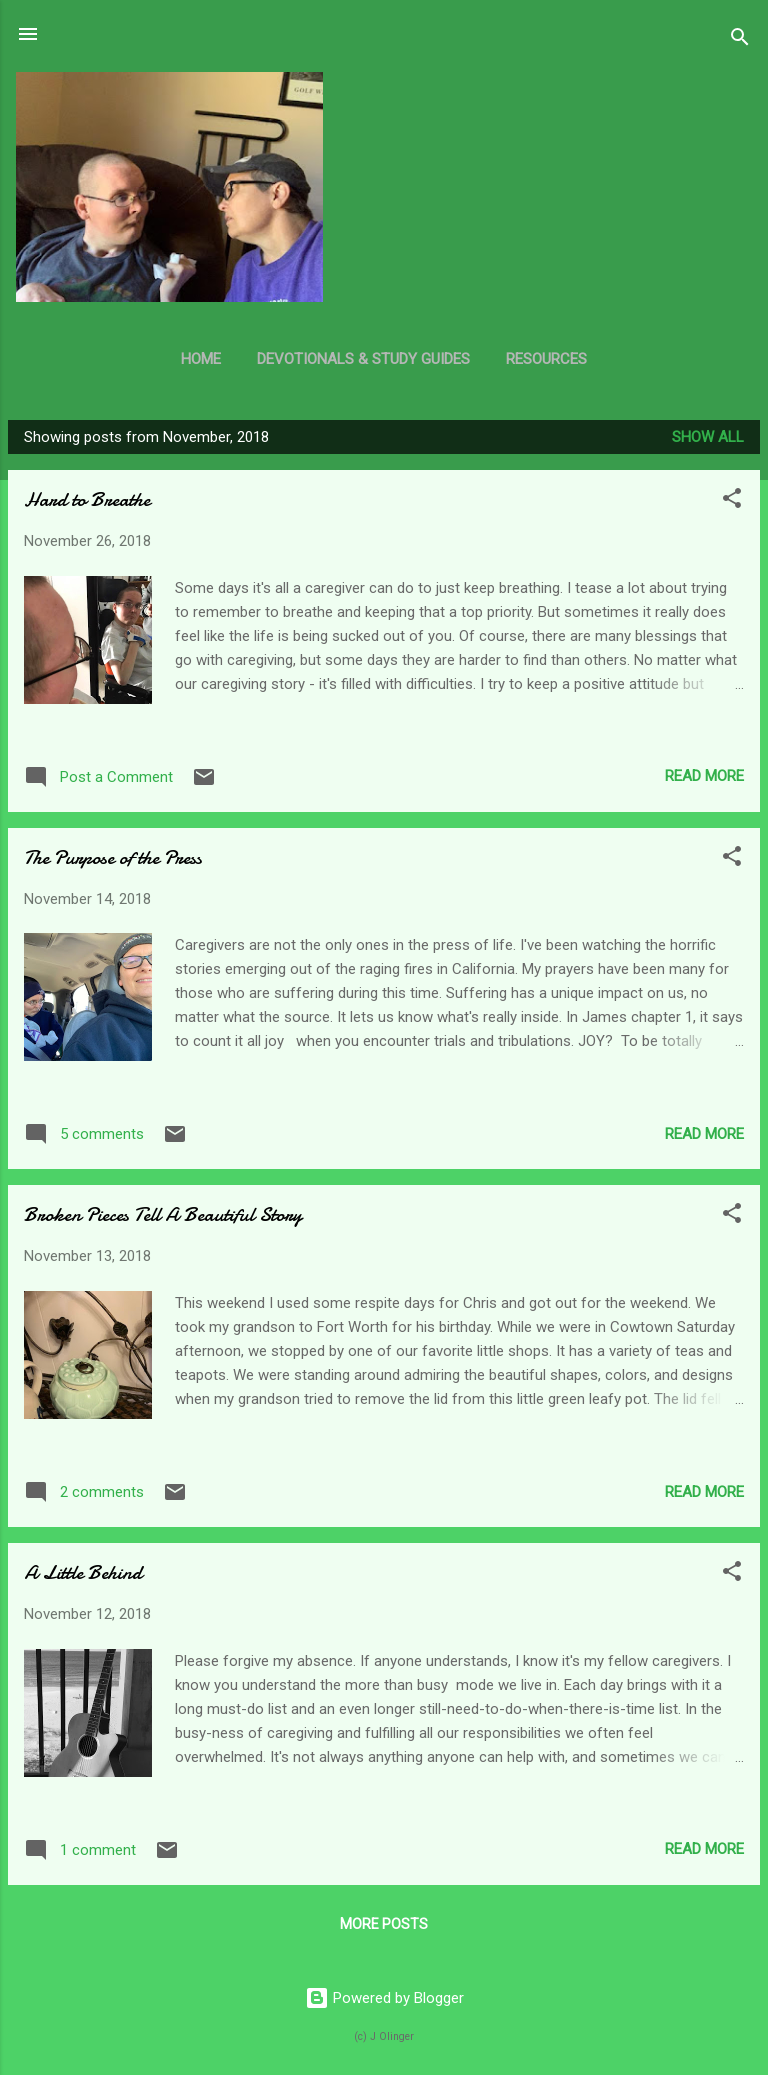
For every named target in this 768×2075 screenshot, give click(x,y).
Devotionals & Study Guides (363, 359)
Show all (708, 437)
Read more (704, 776)
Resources (546, 359)
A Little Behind (83, 1572)
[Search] (740, 40)
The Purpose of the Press (113, 857)
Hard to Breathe (87, 499)
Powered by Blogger (384, 1998)
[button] (732, 501)
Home (201, 359)
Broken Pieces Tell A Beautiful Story (163, 1214)
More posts (384, 1924)
